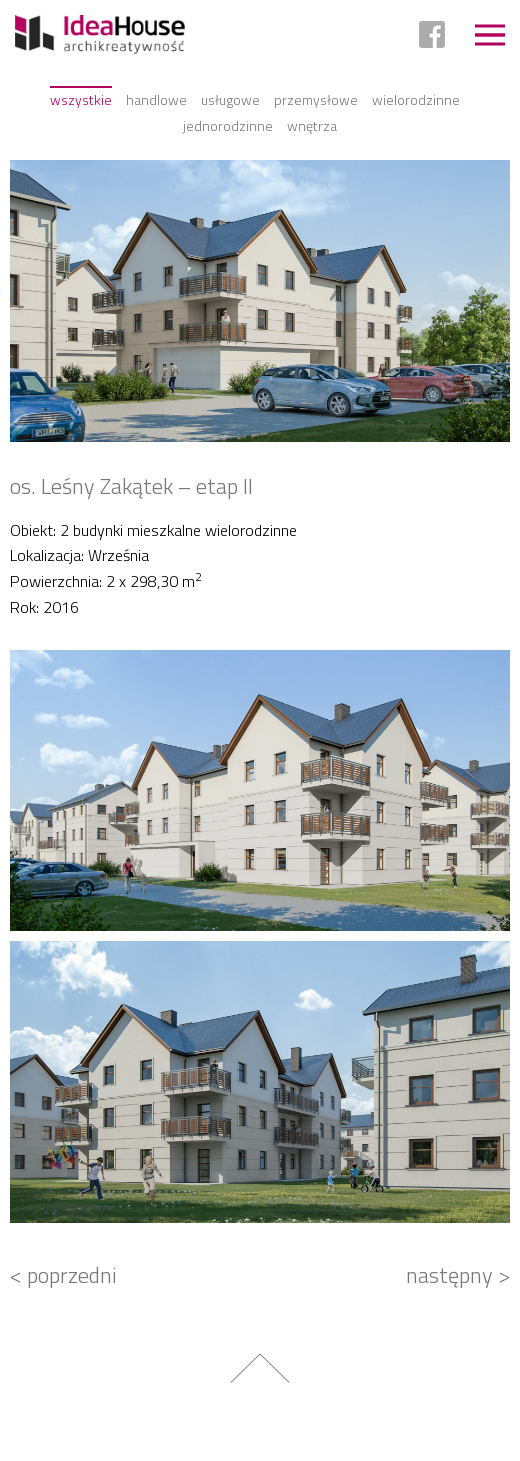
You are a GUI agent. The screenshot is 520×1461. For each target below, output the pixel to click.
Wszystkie (81, 99)
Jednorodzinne (228, 125)
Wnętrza (312, 125)
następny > (458, 1275)
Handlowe (156, 99)
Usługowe (230, 99)
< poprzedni (63, 1275)
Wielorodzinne (416, 99)
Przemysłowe (316, 99)
